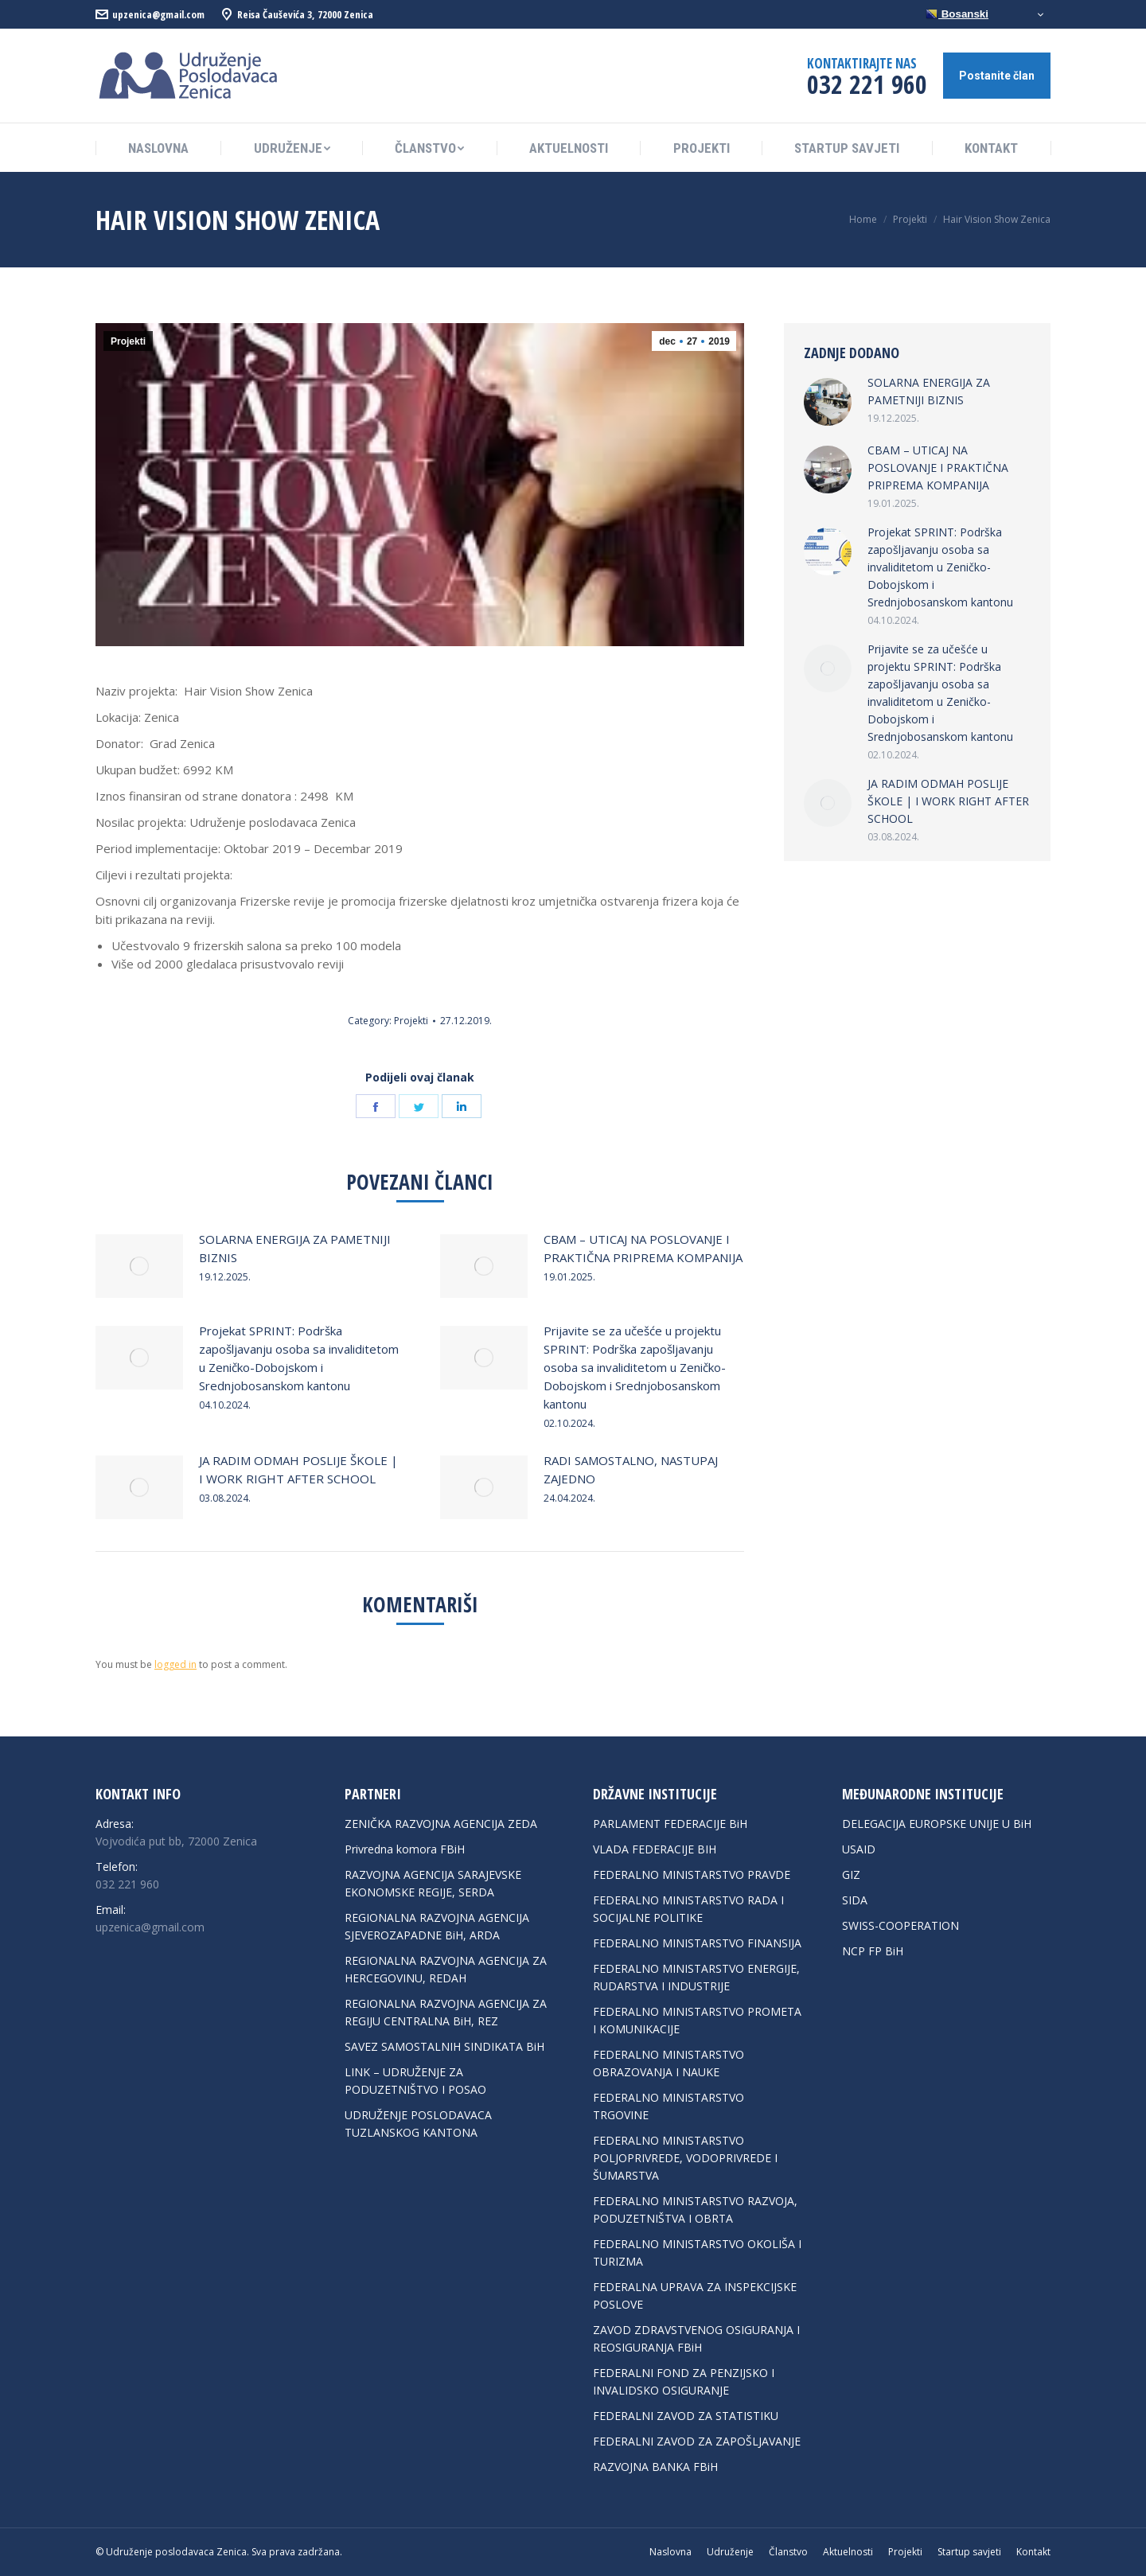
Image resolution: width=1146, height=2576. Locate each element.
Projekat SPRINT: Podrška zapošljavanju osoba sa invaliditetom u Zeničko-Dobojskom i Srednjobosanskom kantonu (299, 1358)
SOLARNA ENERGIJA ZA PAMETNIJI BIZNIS (295, 1248)
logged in (175, 1664)
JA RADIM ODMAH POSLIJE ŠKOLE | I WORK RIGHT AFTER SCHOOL (298, 1469)
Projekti (128, 341)
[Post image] (139, 1266)
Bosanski (957, 14)
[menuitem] (158, 148)
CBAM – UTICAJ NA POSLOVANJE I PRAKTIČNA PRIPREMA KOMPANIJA (643, 1248)
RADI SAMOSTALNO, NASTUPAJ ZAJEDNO (631, 1469)
